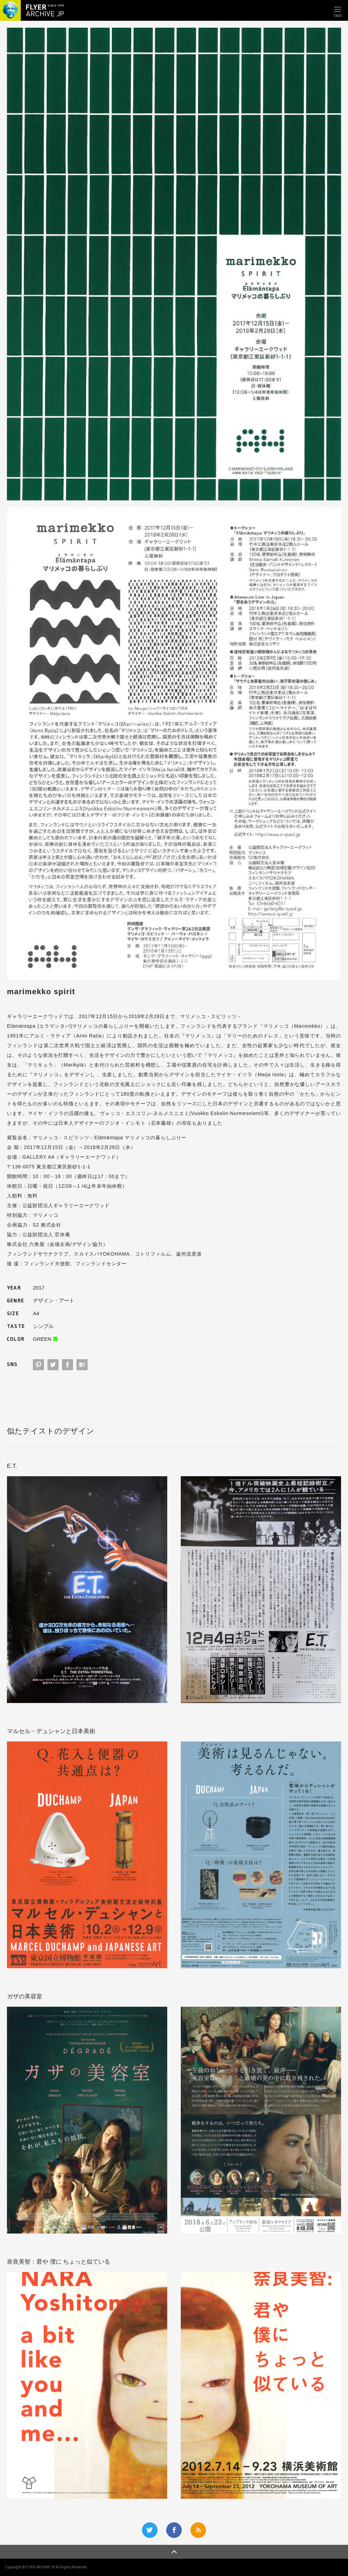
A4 (36, 1313)
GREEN (42, 1339)
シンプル (43, 1326)
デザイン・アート (53, 1300)
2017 (38, 1288)
